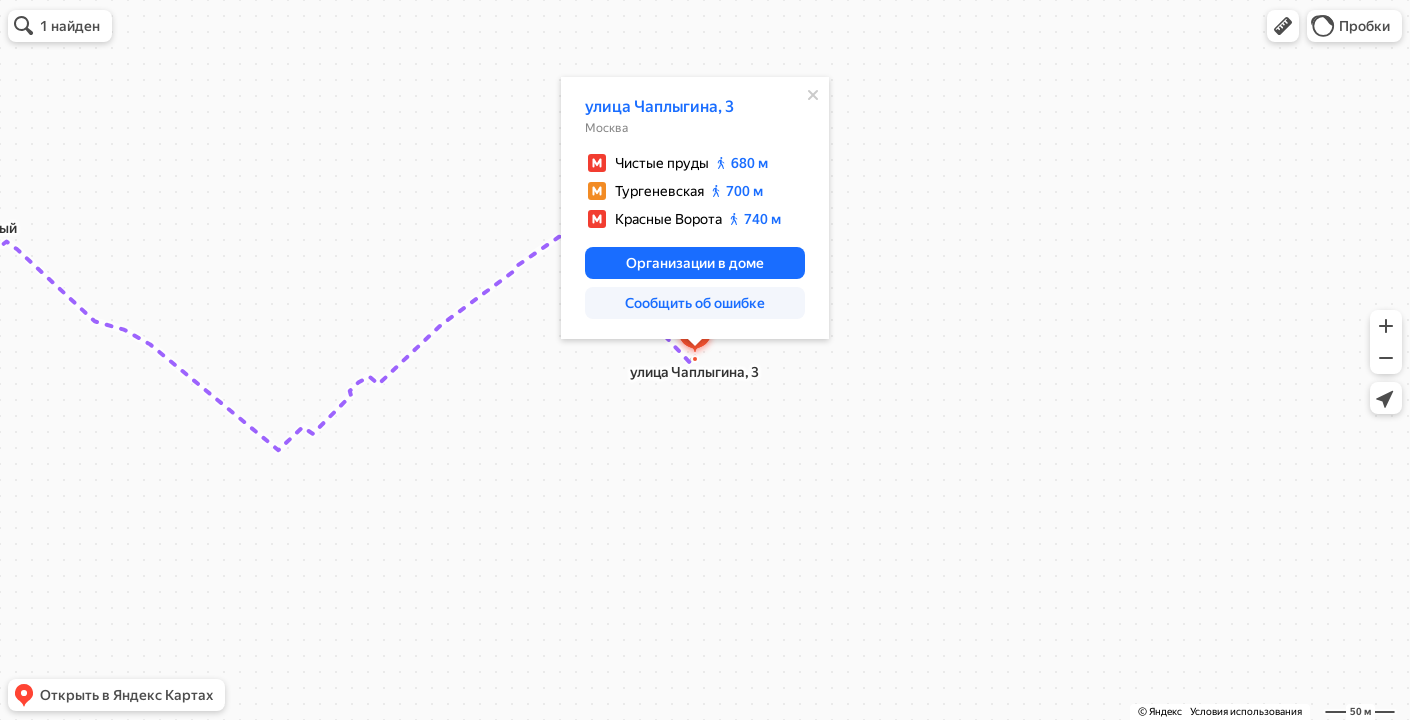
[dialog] (695, 208)
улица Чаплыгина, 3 (659, 106)
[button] (1283, 26)
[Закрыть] (813, 95)
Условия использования (1246, 711)
